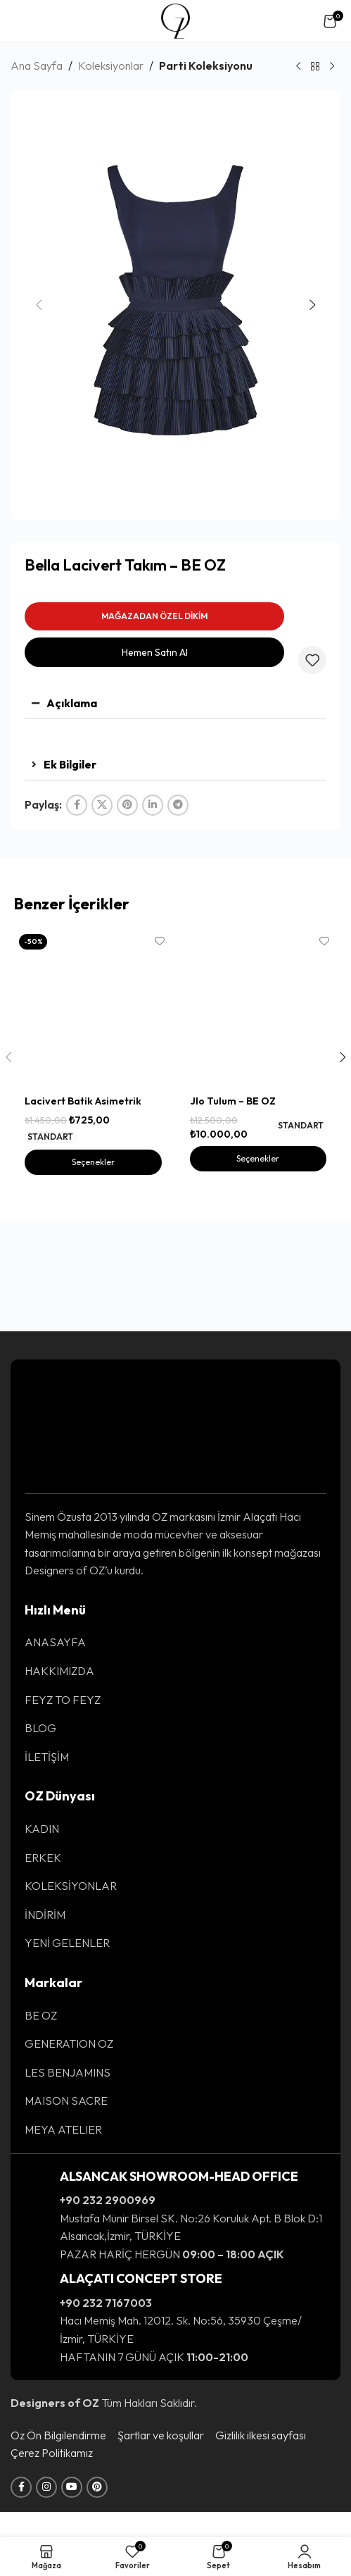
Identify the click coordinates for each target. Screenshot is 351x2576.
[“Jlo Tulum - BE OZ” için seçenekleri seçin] (258, 1237)
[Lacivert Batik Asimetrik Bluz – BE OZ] (93, 1047)
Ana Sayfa (37, 65)
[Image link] (68, 1450)
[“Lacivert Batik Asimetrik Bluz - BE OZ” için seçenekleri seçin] (93, 1241)
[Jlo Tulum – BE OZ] (258, 1047)
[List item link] (175, 1668)
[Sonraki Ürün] (332, 66)
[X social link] (102, 805)
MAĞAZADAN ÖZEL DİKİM (154, 616)
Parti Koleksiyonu (206, 65)
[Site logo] (175, 20)
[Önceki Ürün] (298, 66)
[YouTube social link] (71, 2512)
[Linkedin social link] (152, 805)
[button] (39, 305)
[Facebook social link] (76, 805)
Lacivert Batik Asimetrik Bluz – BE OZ (83, 1186)
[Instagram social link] (46, 2512)
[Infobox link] (175, 2241)
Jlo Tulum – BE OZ (233, 1180)
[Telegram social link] (178, 805)
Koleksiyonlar (110, 65)
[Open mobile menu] (24, 21)
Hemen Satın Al (155, 652)
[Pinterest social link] (127, 805)
